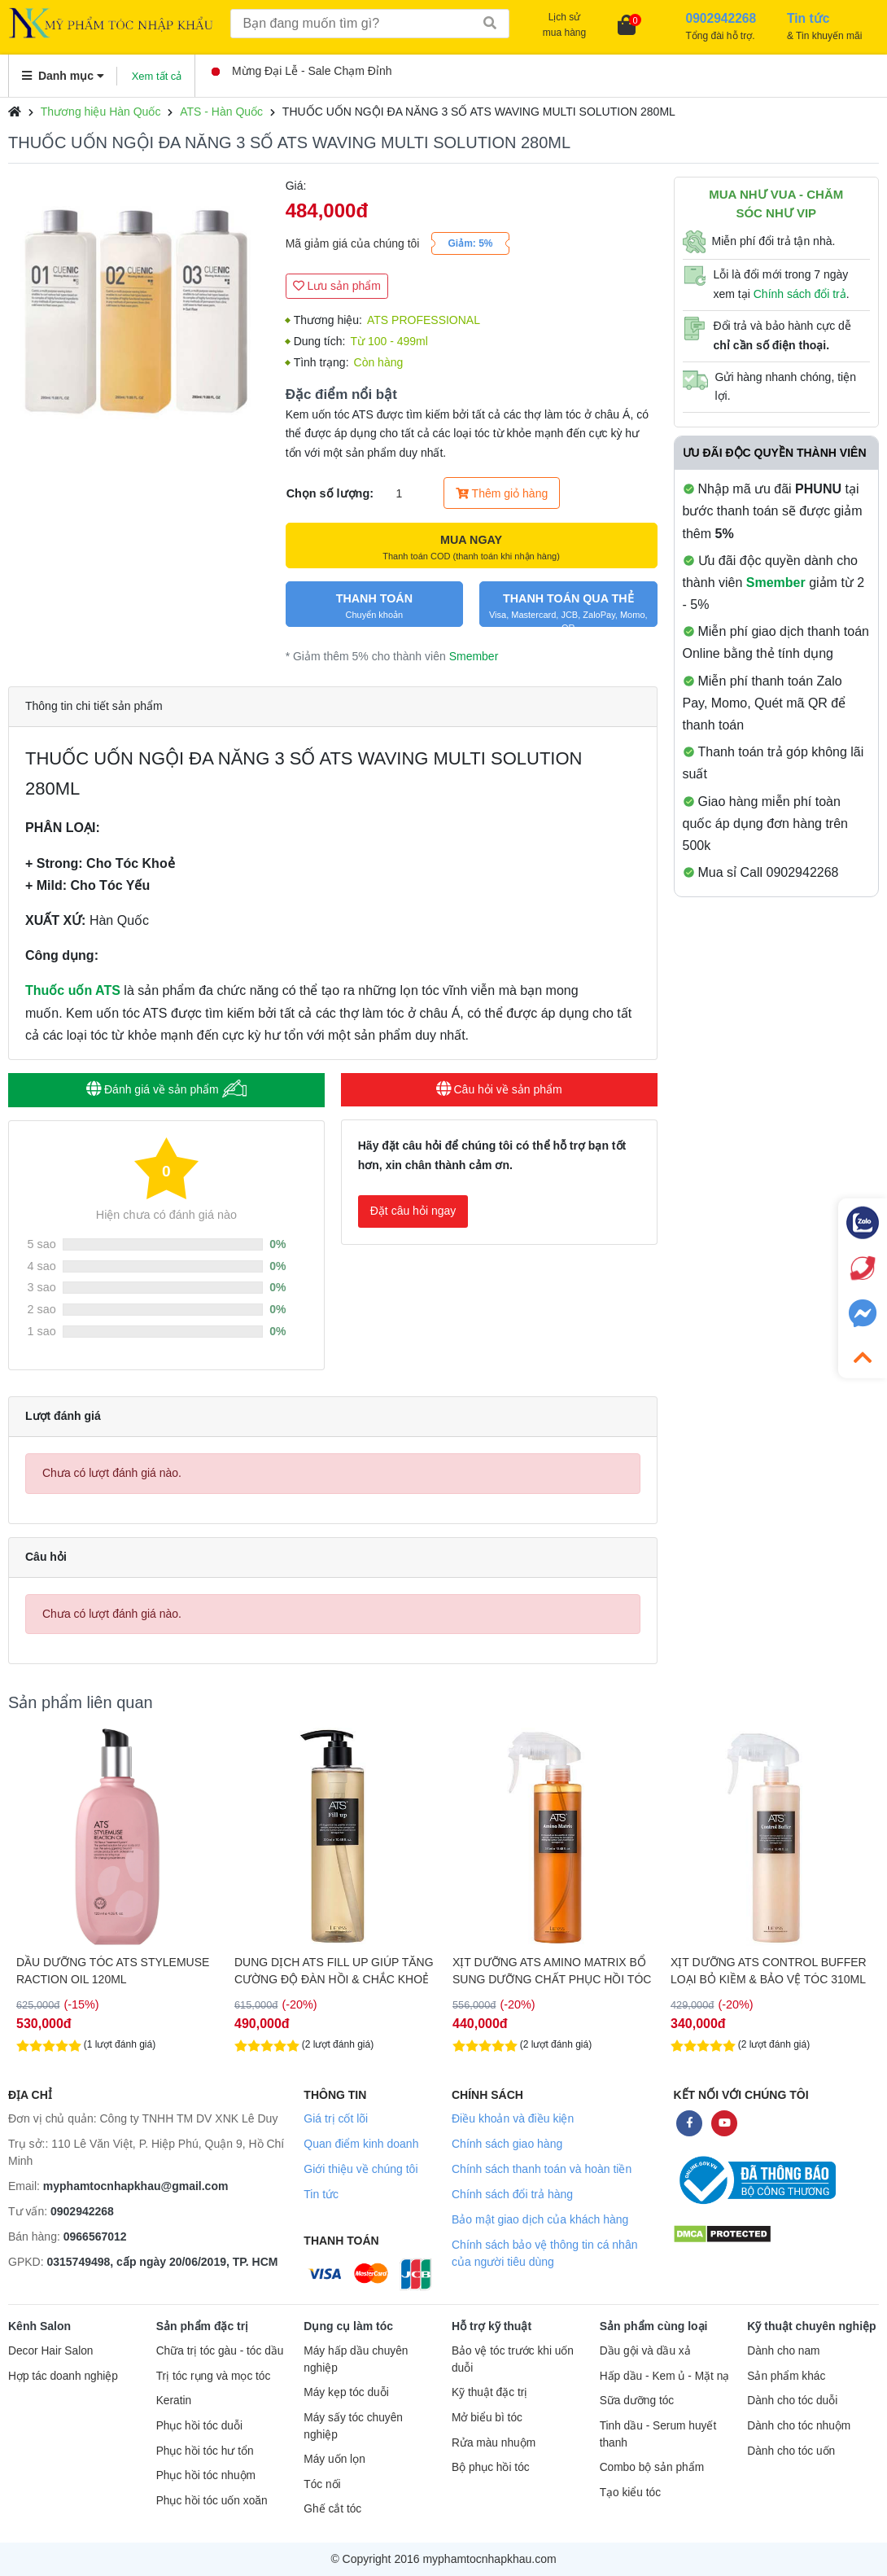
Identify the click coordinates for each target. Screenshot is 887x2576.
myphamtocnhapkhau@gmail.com (136, 2186)
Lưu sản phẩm (337, 285)
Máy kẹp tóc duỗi (346, 2392)
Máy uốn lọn (334, 2459)
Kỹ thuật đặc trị (489, 2392)
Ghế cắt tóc (332, 2509)
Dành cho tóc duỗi (792, 2400)
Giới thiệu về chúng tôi (360, 2168)
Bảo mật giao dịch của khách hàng (540, 2219)
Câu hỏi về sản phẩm (499, 1089)
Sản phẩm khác (786, 2376)
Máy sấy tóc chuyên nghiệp (353, 2426)
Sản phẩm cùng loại (654, 2326)
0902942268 (82, 2211)
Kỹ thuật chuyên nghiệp (811, 2326)
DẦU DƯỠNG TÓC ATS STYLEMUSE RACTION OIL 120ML (112, 1971)
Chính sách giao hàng (507, 2143)
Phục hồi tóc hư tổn (205, 2451)
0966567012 (95, 2236)
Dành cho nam (783, 2351)
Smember (474, 656)
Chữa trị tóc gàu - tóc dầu (220, 2351)
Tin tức (321, 2194)
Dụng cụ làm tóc (348, 2326)
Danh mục (63, 75)
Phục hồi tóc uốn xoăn (212, 2501)
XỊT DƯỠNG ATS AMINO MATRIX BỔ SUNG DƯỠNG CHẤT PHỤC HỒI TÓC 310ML (551, 1971)
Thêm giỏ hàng (502, 493)
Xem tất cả (157, 76)
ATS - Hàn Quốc (221, 111)
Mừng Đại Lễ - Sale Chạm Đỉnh (302, 70)
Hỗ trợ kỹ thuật (491, 2326)
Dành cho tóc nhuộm (798, 2426)
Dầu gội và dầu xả (645, 2351)
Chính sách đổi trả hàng (512, 2194)
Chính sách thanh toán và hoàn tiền (541, 2168)
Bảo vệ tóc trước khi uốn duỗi (513, 2359)
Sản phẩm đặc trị (202, 2326)
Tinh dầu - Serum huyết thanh (658, 2434)
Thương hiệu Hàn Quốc (101, 111)
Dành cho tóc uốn (791, 2451)
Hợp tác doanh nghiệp (63, 2376)
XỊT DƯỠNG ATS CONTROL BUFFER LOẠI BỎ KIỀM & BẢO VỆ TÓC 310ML (769, 1971)
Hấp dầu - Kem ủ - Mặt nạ (665, 2376)
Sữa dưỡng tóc (637, 2400)
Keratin (173, 2400)
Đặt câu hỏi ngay (413, 1210)
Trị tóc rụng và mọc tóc (213, 2376)
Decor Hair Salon (50, 2351)
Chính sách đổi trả (800, 293)
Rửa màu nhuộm (493, 2443)
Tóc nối (322, 2484)
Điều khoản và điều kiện (513, 2118)
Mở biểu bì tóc (487, 2418)
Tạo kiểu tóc (630, 2492)
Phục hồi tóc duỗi (199, 2426)
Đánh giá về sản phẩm (166, 1089)
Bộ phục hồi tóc (491, 2467)
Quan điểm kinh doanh (361, 2143)
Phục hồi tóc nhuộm (206, 2475)
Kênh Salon (39, 2326)
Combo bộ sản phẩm (652, 2467)
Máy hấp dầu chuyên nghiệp (356, 2359)
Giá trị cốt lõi (336, 2118)
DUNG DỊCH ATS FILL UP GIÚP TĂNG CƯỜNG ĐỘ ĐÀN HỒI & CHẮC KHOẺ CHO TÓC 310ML (334, 1971)
